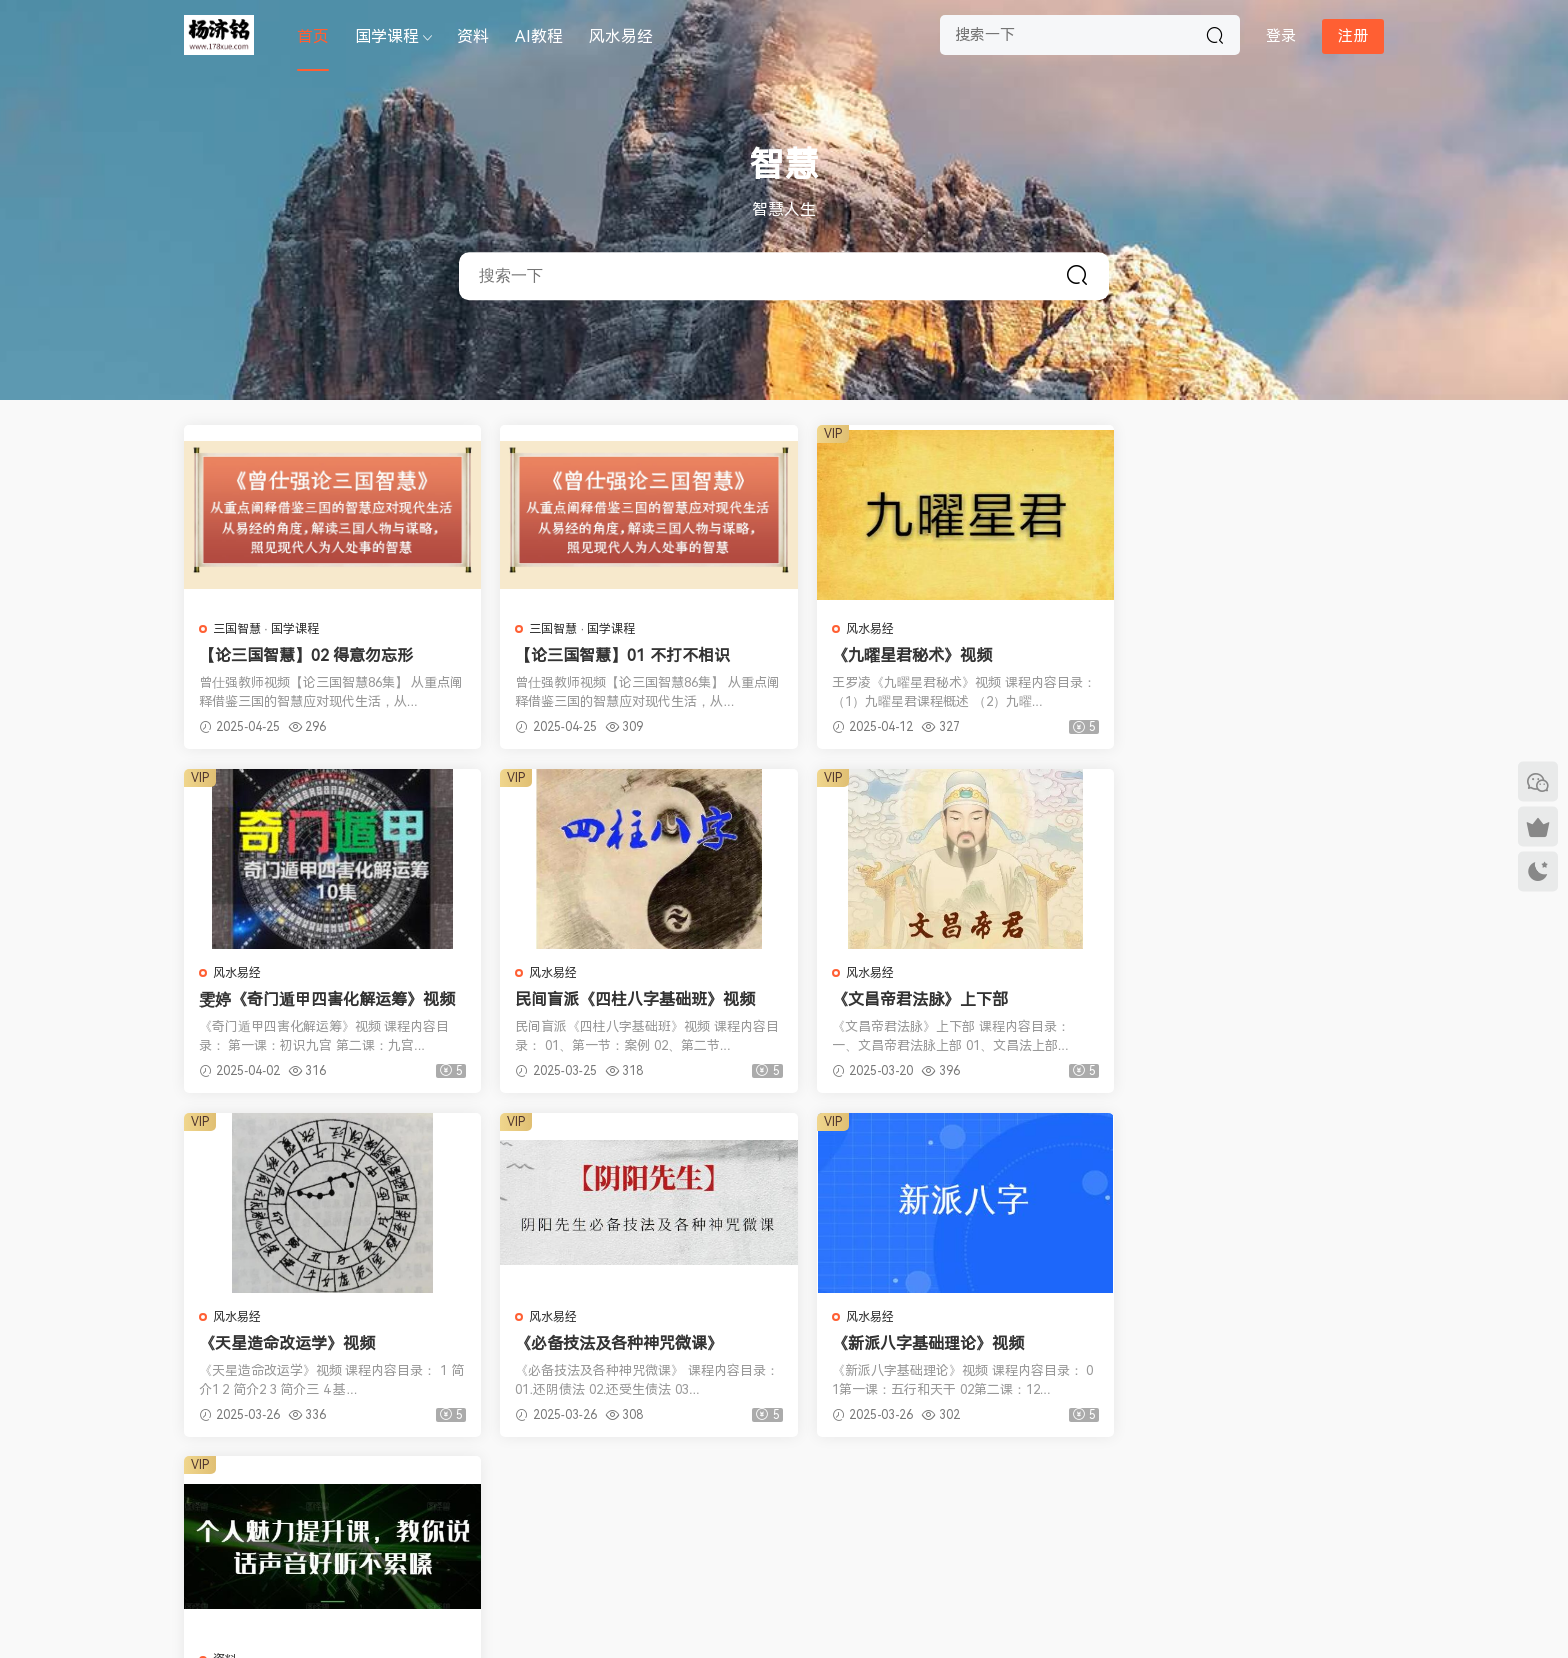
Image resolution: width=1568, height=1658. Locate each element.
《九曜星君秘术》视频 (889, 655)
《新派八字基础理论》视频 (295, 1343)
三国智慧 (237, 629)
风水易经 (621, 36)
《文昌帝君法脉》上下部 (592, 999)
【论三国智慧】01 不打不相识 (611, 655)
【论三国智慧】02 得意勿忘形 (306, 655)
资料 (473, 36)
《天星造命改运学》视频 (897, 999)
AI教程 (539, 36)
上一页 (700, 1491)
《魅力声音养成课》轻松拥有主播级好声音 (624, 1344)
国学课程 (387, 36)
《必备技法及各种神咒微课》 (1218, 999)
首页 (313, 36)
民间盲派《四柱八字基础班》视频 (319, 999)
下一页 (869, 1491)
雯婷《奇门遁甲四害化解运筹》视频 (1234, 656)
